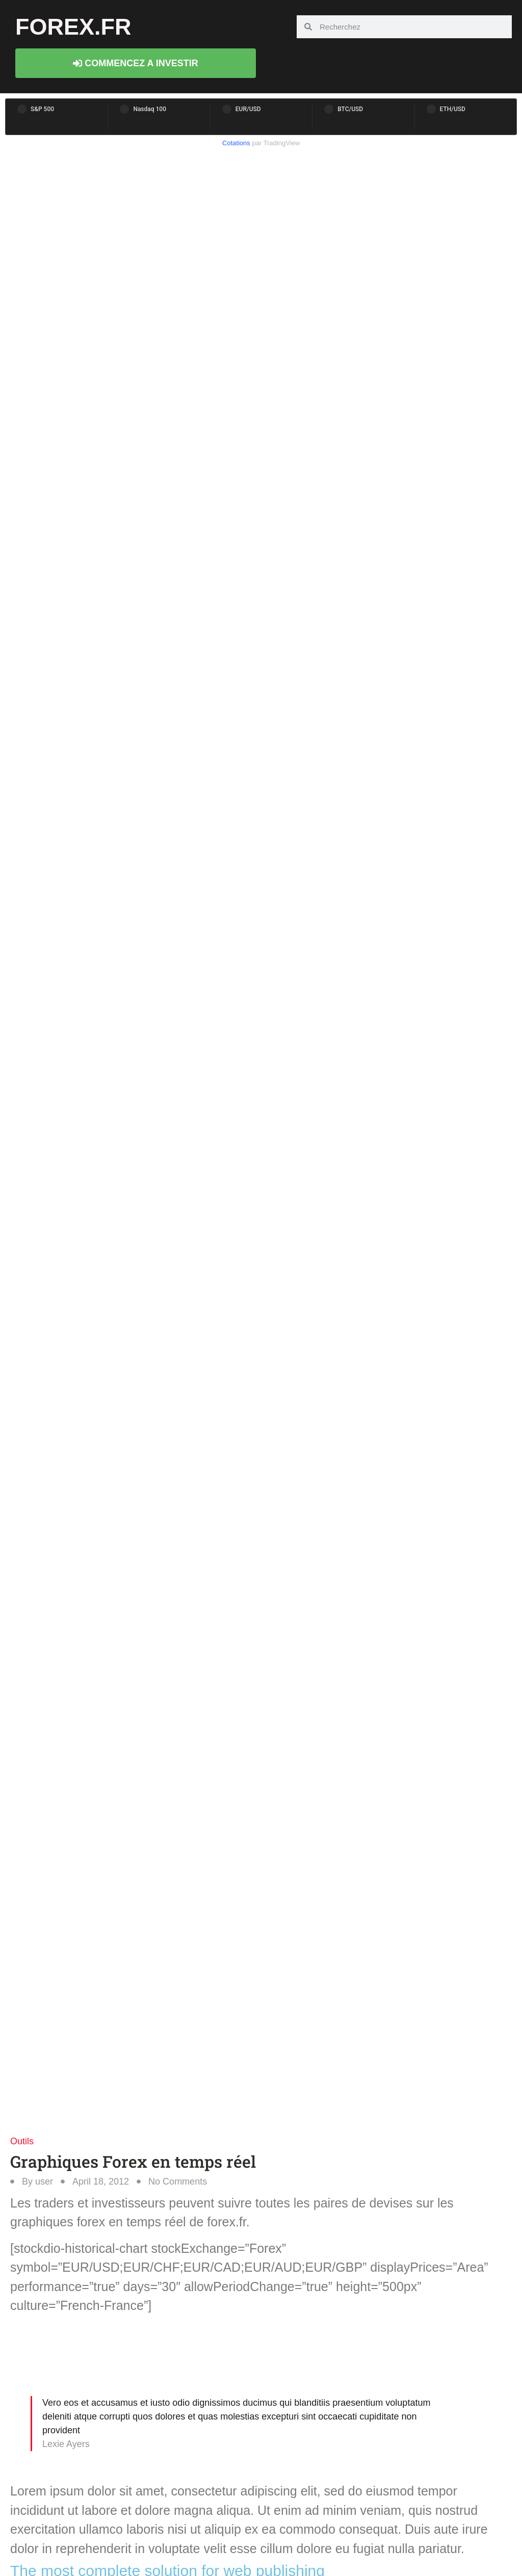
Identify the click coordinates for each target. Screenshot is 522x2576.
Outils (22, 2141)
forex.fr (73, 27)
